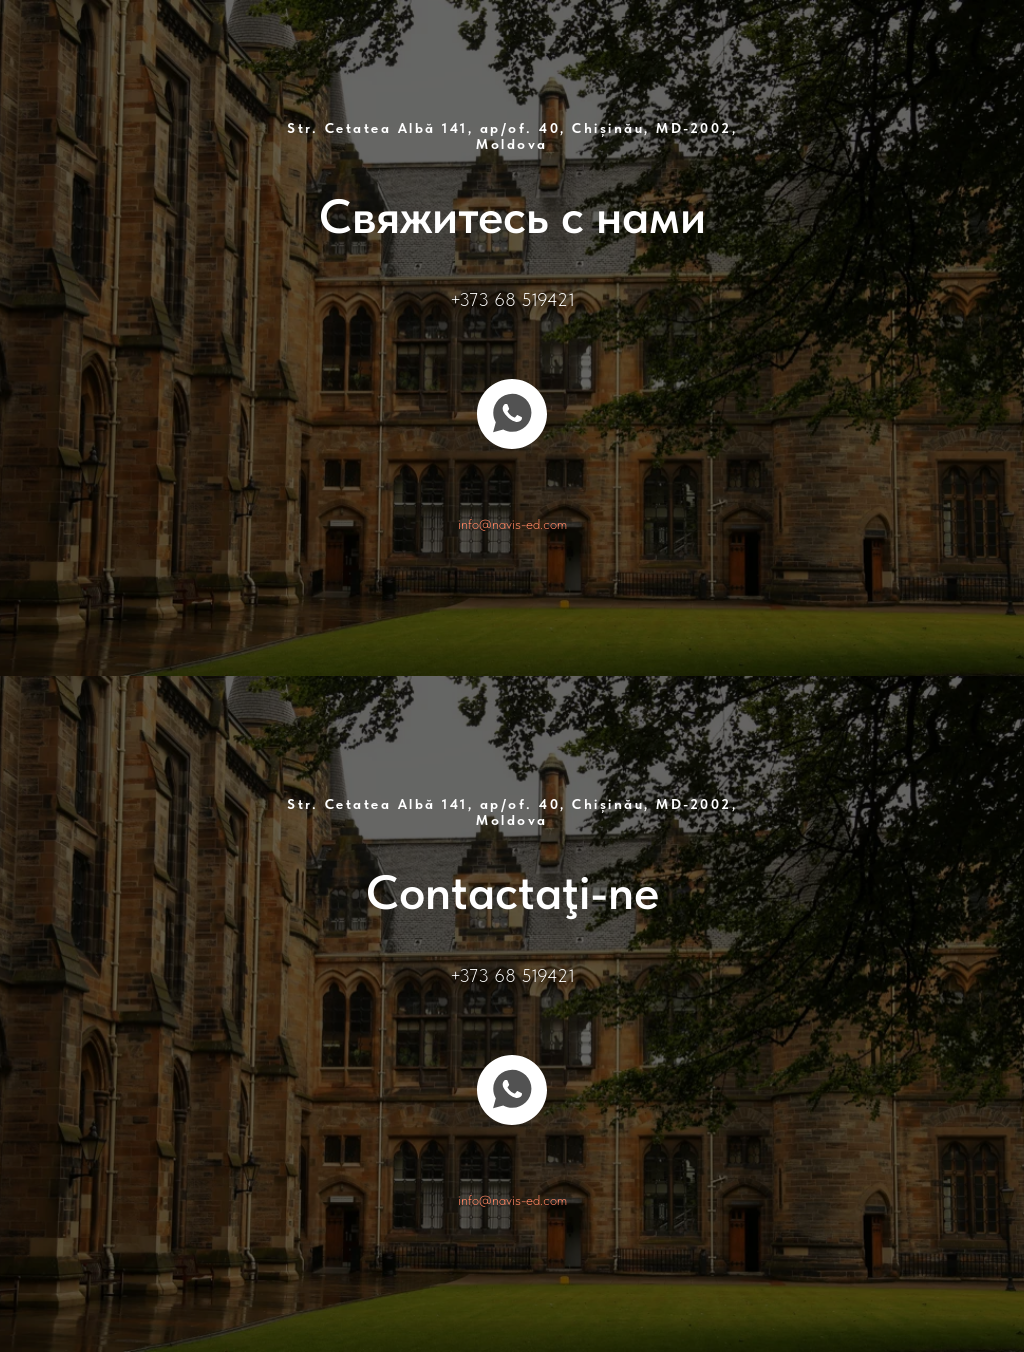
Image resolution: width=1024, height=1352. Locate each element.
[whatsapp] (512, 414)
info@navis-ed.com (512, 524)
